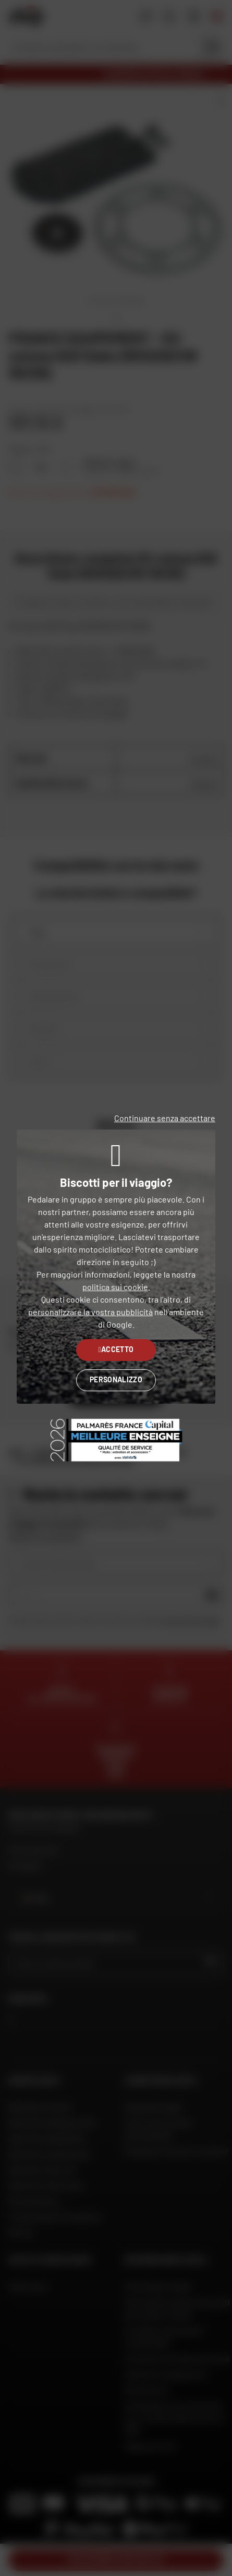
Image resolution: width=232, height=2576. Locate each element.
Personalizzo (116, 1379)
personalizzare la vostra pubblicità (90, 1312)
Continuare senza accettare (164, 1118)
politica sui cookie (115, 1287)
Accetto (116, 1349)
